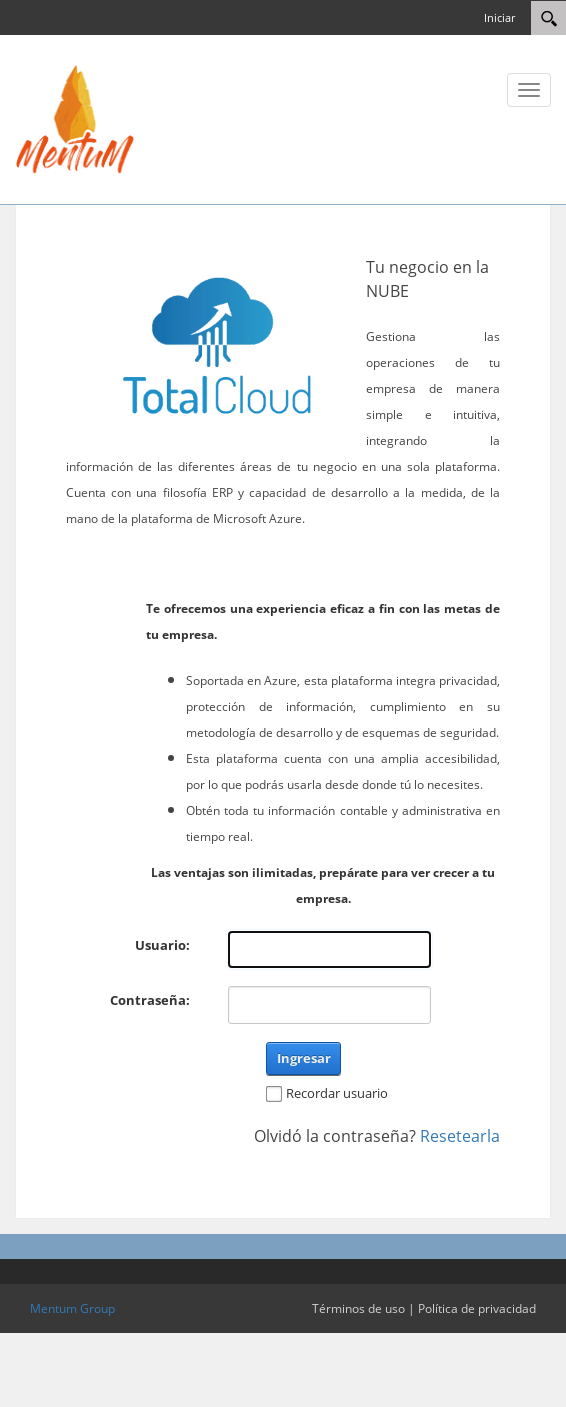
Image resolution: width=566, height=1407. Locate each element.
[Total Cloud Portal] (75, 118)
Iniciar (499, 17)
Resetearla (460, 1136)
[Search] (548, 18)
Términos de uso (358, 1308)
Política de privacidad (477, 1308)
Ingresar (304, 1058)
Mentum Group (72, 1308)
